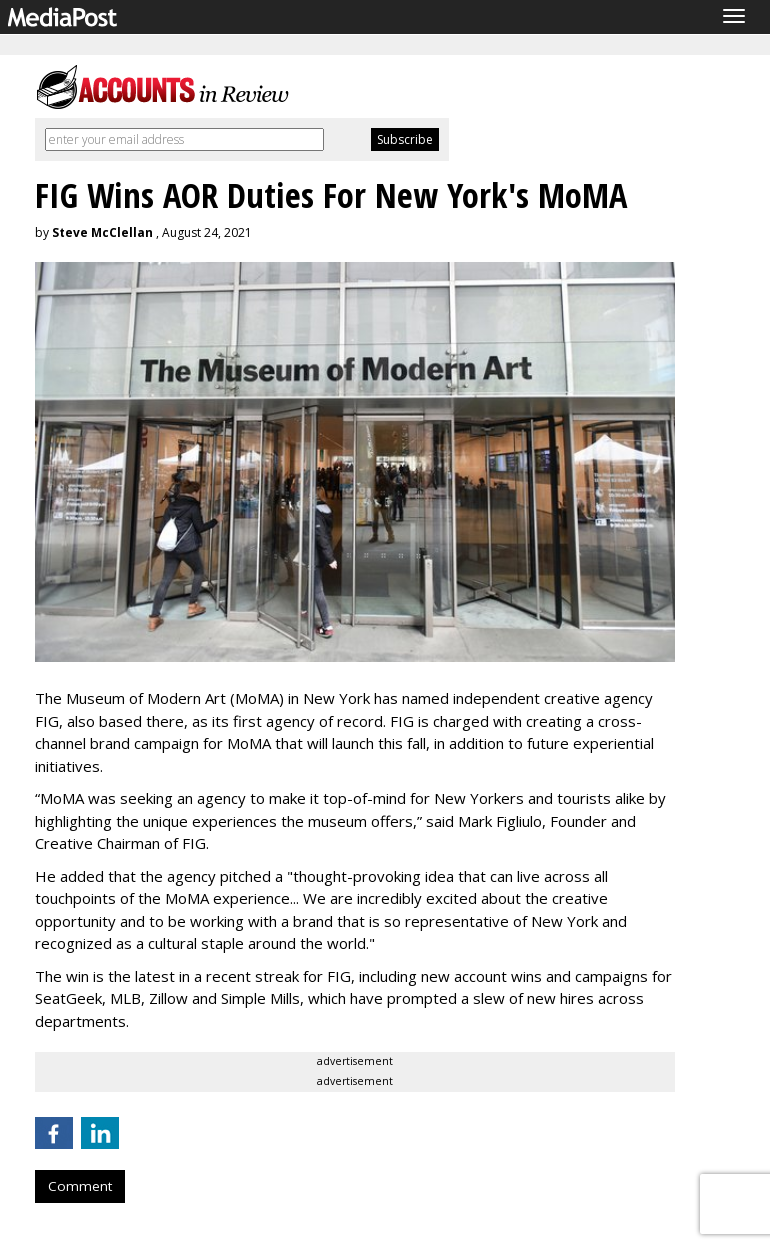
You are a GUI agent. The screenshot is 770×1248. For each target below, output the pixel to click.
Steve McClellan (102, 232)
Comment (80, 1186)
